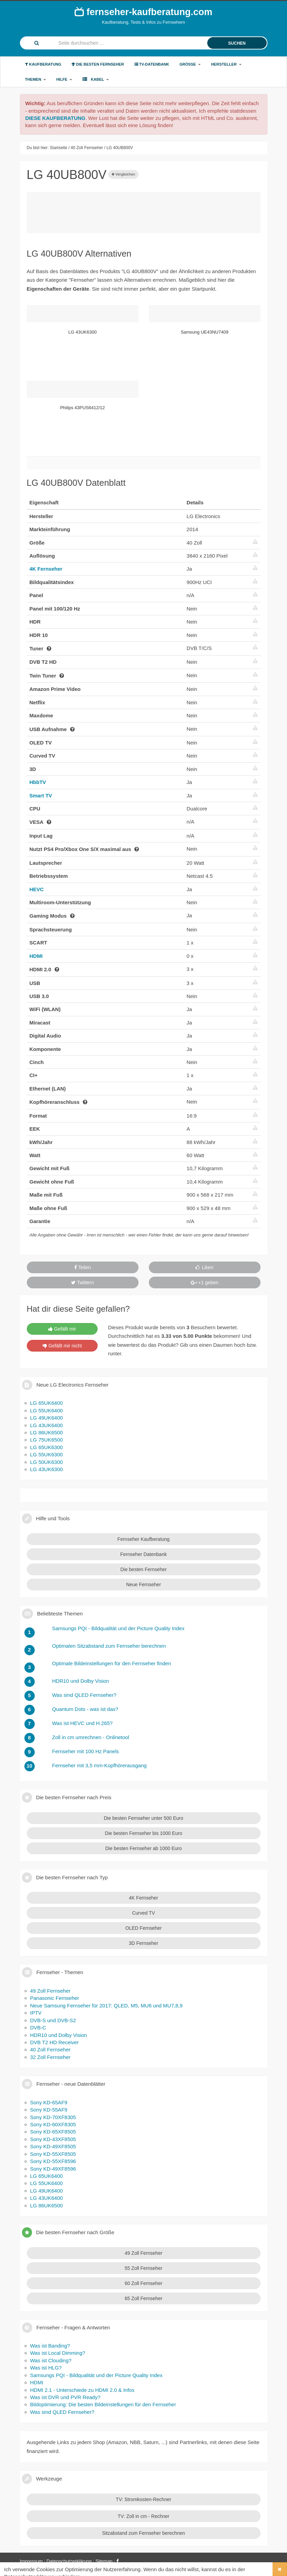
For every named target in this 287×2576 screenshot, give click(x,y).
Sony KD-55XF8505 (53, 2154)
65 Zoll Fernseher (144, 2298)
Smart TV (41, 795)
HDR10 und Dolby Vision (58, 2035)
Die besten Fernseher (97, 64)
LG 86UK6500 (46, 1432)
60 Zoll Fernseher (144, 2283)
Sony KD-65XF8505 (53, 2132)
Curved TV (143, 1913)
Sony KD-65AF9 (48, 2102)
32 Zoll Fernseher (50, 2057)
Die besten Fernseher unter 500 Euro (143, 1818)
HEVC (37, 889)
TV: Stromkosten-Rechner (143, 2499)
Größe (190, 64)
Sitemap (104, 2561)
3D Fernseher (143, 1943)
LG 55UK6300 (46, 1454)
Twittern (82, 1282)
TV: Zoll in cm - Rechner (143, 2516)
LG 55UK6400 (46, 1410)
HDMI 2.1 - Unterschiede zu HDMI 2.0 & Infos (82, 2390)
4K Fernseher (46, 569)
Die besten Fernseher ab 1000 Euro (143, 1848)
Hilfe (64, 79)
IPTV (36, 2013)
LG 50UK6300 (46, 1462)
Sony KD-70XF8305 (53, 2117)
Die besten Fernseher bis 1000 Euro (143, 1833)
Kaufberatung (43, 64)
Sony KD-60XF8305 (53, 2124)
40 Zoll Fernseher (50, 2049)
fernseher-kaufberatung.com (143, 12)
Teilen (82, 1267)
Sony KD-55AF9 (48, 2110)
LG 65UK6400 (46, 1403)
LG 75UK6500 (46, 1440)
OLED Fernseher (143, 1928)
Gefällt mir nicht (62, 1345)
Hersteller (226, 64)
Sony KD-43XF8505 (53, 2139)
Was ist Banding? (50, 2346)
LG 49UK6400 (46, 1418)
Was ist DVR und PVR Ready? (65, 2397)
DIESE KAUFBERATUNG (55, 118)
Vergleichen (123, 174)
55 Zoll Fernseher (144, 2268)
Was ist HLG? (46, 2368)
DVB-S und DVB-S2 (53, 2020)
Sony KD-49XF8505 (53, 2146)
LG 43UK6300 (46, 1469)
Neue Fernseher (143, 1584)
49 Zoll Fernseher (50, 1991)
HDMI (36, 956)
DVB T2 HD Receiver (54, 2042)
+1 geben (205, 1282)
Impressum (31, 2561)
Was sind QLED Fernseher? (62, 2412)
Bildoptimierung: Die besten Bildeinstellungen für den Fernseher (103, 2404)
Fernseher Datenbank (143, 1554)
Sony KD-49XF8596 (53, 2169)
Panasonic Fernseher (54, 1998)
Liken (204, 1267)
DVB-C (38, 2027)
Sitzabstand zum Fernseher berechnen (143, 2533)
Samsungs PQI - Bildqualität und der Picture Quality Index (96, 2375)
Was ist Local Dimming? (57, 2353)
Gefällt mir (62, 1329)
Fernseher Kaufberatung (144, 1539)
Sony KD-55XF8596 (53, 2161)
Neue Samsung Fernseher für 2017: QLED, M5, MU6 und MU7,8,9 (106, 2005)
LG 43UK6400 (46, 1425)
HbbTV (38, 782)
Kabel (95, 79)
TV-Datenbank (151, 64)
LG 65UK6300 (46, 1447)
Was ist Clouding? (50, 2360)
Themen (35, 79)
